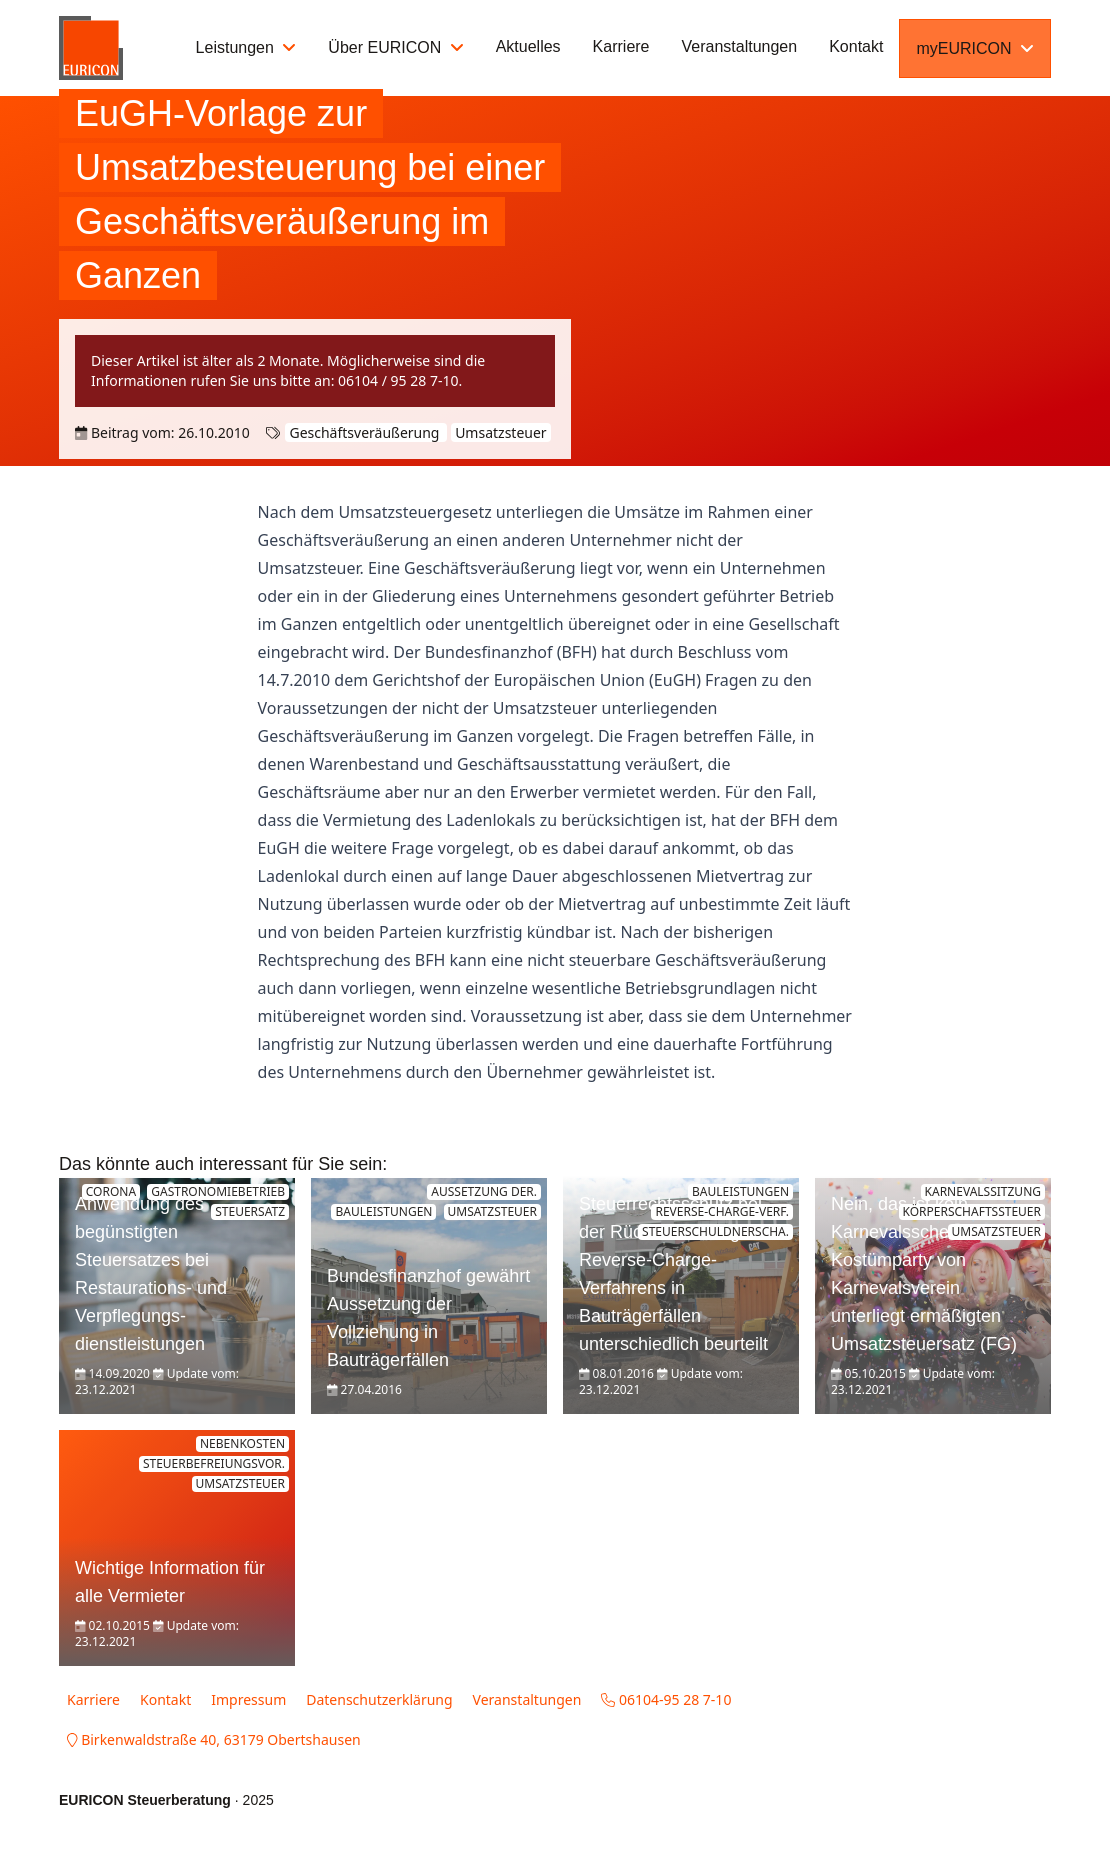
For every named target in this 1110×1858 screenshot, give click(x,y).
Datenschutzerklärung (379, 1699)
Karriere (621, 46)
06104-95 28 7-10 (666, 1699)
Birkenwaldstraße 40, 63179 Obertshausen (214, 1739)
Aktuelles (528, 46)
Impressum (248, 1699)
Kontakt (856, 46)
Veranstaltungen (740, 46)
